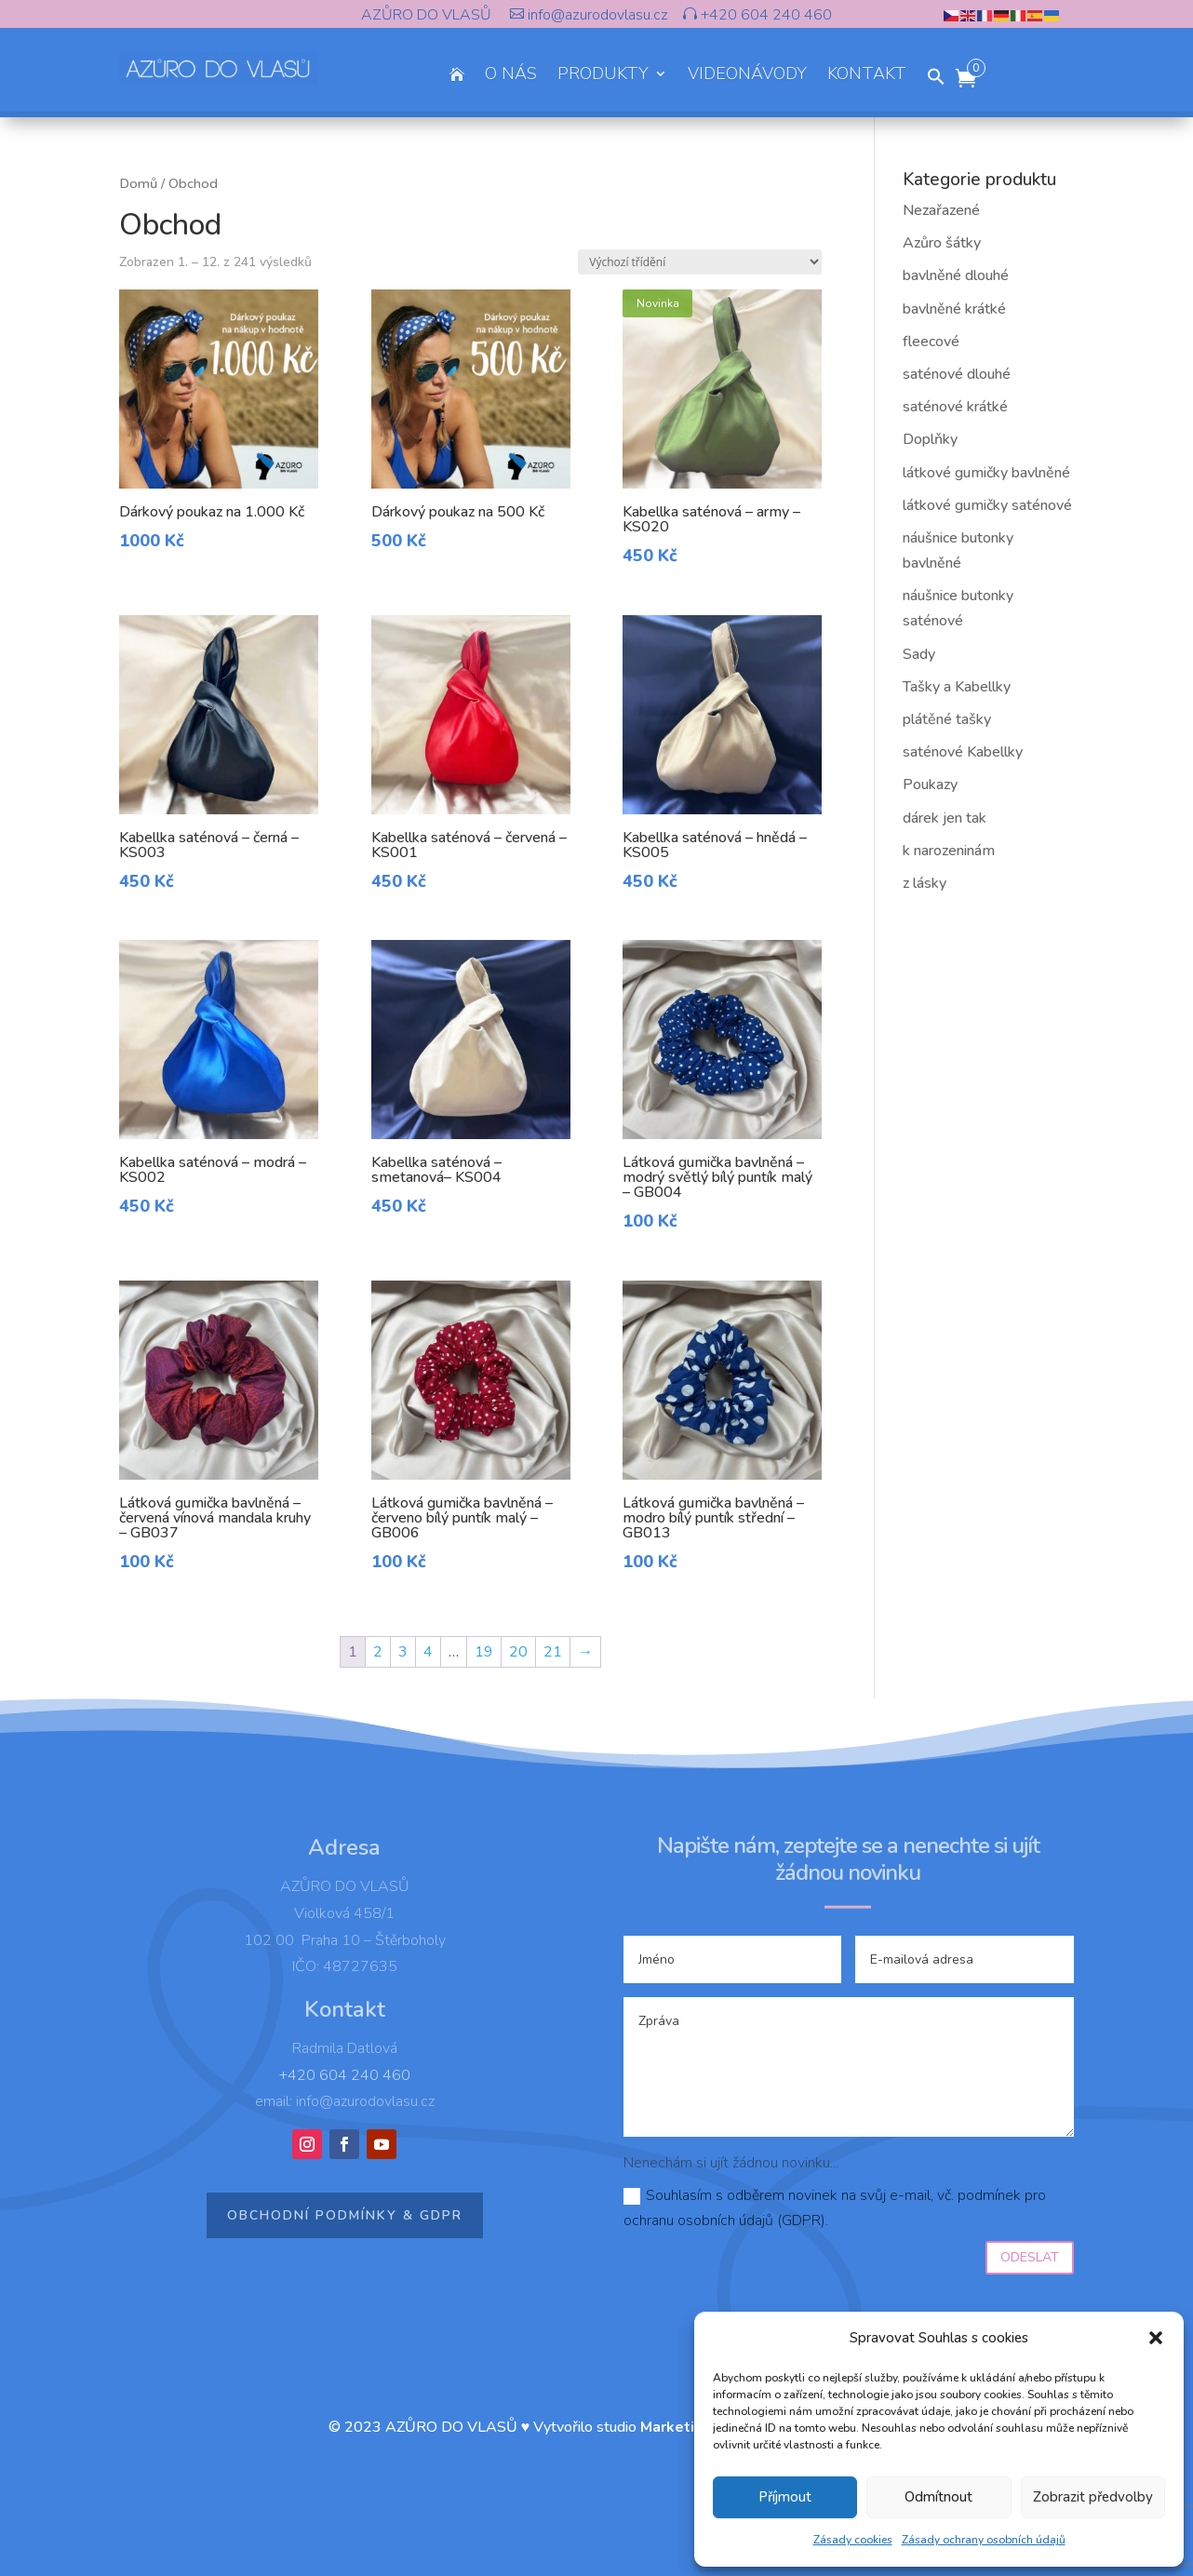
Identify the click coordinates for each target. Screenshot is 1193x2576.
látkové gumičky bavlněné (986, 473)
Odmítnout (938, 2497)
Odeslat (1029, 2257)
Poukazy (930, 784)
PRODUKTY (603, 76)
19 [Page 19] (484, 1652)
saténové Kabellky (963, 752)
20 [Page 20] (518, 1652)
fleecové (931, 341)
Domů (138, 183)
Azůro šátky (942, 243)
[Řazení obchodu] (700, 262)
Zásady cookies (852, 2539)
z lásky (924, 883)
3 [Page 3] (403, 1652)
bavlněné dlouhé (956, 275)
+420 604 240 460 (764, 15)
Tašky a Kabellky (957, 687)
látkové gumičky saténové (987, 505)
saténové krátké (955, 406)
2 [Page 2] (377, 1652)
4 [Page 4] (428, 1652)
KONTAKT (866, 76)
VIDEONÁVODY (747, 76)
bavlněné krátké (954, 309)
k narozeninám (949, 850)
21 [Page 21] (552, 1652)
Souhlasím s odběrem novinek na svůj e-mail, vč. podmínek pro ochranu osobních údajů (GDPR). (834, 2208)
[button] (1155, 2337)
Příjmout (784, 2497)
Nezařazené (941, 210)
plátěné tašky (947, 719)
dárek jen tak (944, 818)
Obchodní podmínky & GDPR (344, 2215)
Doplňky (930, 439)
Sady (919, 654)
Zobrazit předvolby (1093, 2497)
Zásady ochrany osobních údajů (984, 2539)
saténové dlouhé (957, 374)
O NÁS (511, 76)
